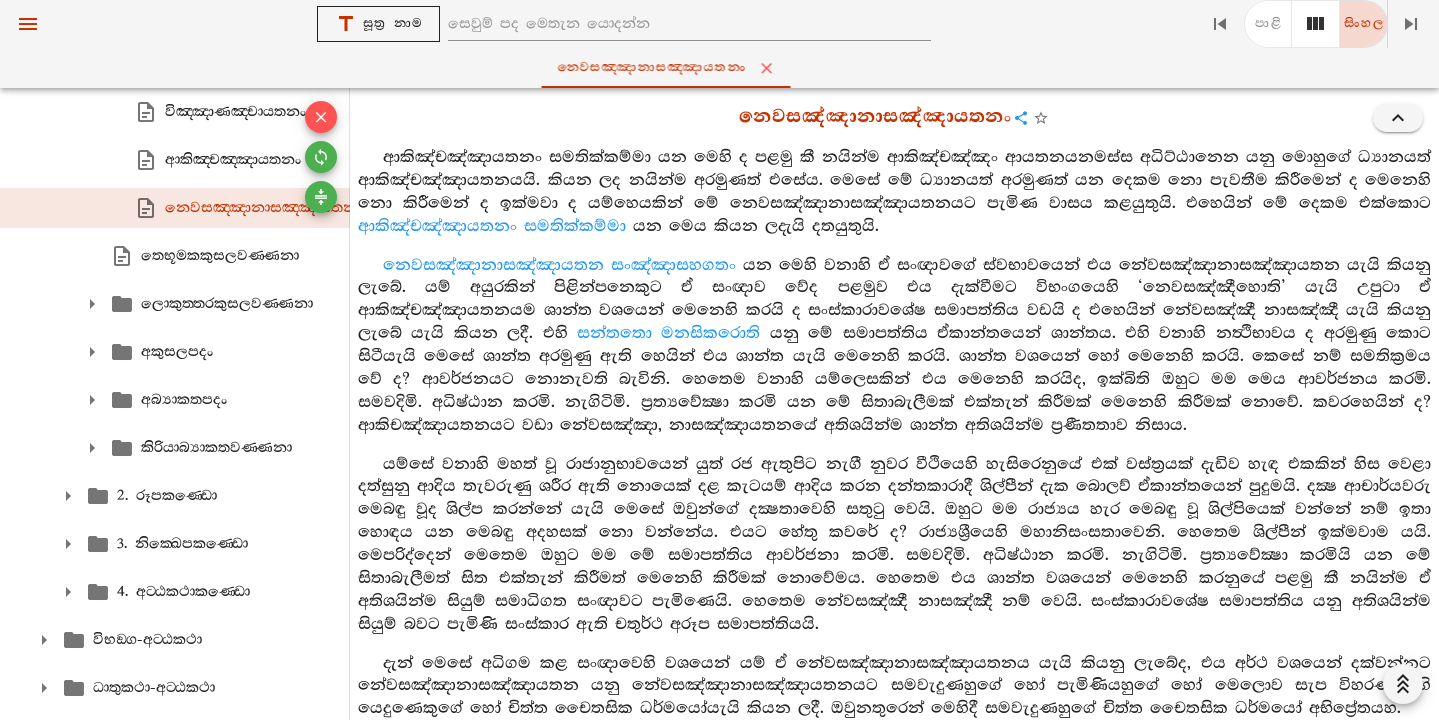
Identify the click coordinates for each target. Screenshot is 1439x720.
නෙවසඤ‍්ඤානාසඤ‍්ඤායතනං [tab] (723, 68)
